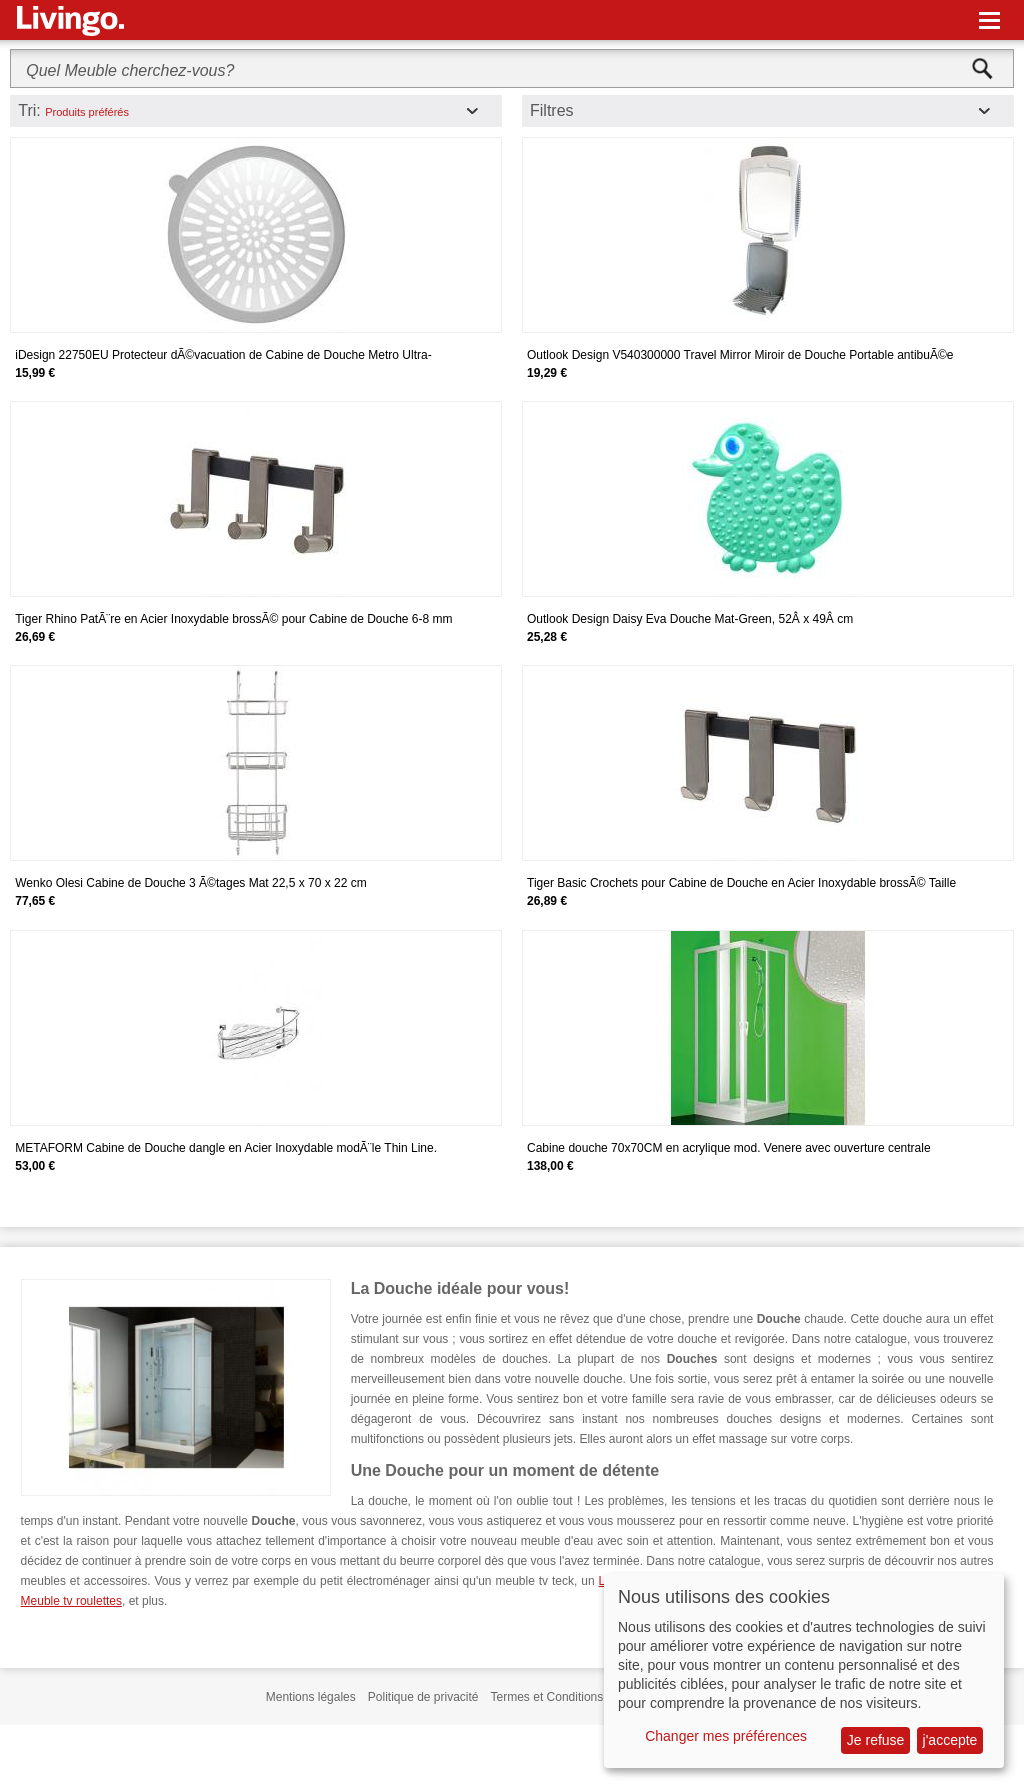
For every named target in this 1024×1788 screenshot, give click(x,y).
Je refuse (876, 1740)
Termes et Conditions (547, 1697)
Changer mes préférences (726, 1736)
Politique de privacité (423, 1697)
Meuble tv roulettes (71, 1601)
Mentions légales (311, 1697)
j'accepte (950, 1740)
